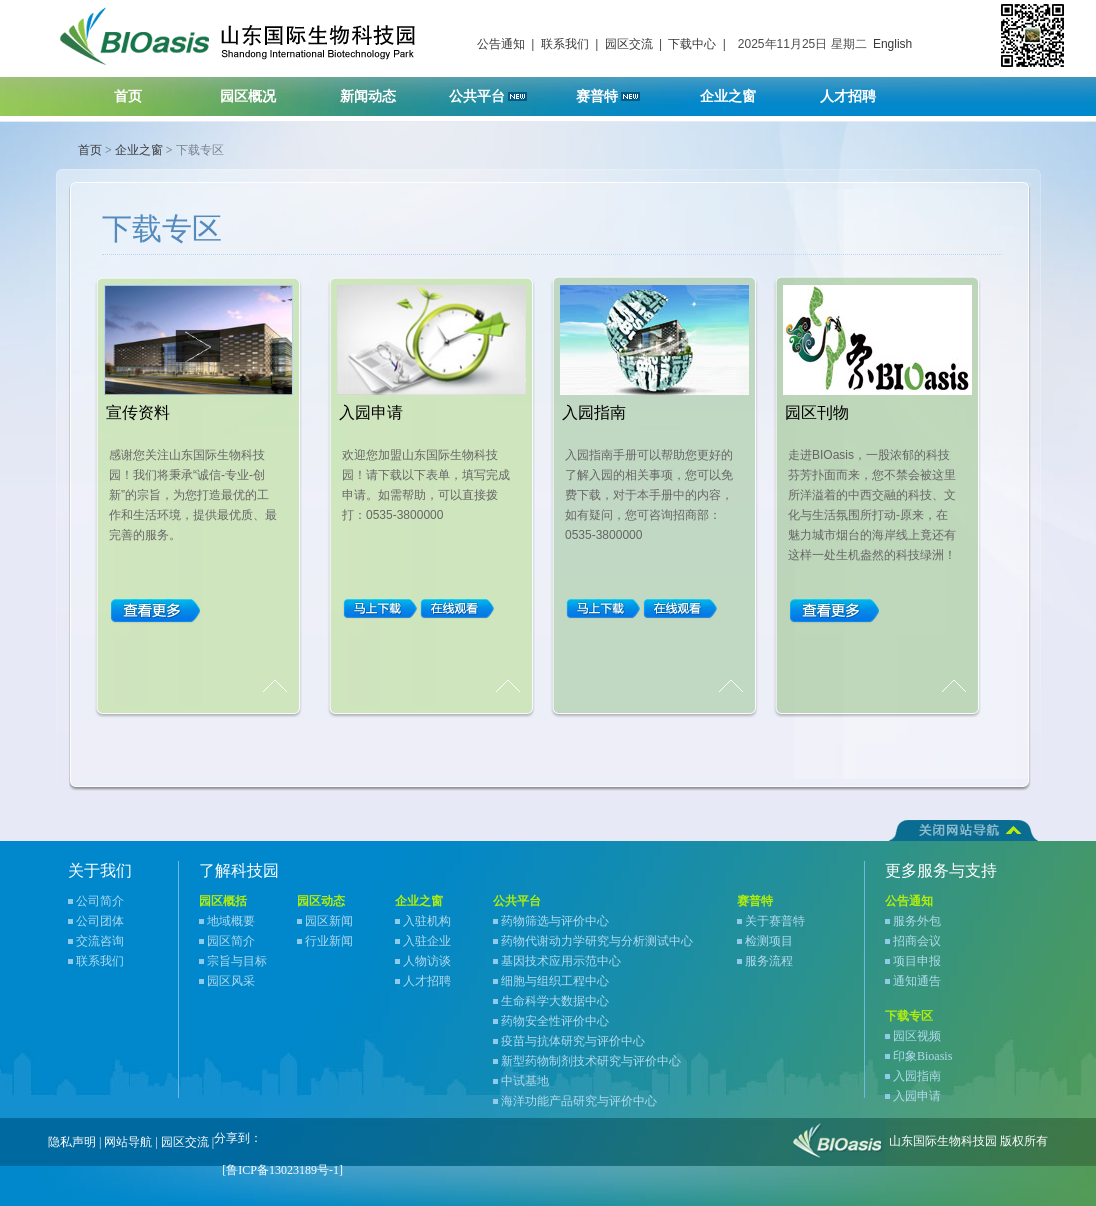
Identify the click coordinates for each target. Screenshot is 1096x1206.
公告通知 (501, 44)
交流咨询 (100, 941)
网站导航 (128, 1142)
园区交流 (629, 44)
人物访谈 (427, 961)
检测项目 (769, 941)
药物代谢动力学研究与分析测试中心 (597, 941)
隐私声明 (72, 1142)
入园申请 (917, 1096)
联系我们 (565, 44)
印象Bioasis (922, 1056)
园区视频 (917, 1036)
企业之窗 (740, 90)
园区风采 (231, 981)
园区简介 (231, 941)
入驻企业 (427, 941)
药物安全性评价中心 (555, 1021)
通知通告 (917, 981)
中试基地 (525, 1081)
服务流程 (769, 961)
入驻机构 (427, 921)
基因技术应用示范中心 (561, 961)
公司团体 (100, 921)
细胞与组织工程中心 (555, 981)
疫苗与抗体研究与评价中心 (573, 1041)
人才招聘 (860, 90)
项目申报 (917, 961)
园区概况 (260, 90)
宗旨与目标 (237, 961)
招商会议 (917, 941)
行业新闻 (329, 941)
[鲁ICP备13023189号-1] (282, 1170)
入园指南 (917, 1076)
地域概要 (231, 921)
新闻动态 (380, 90)
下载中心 (692, 44)
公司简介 (100, 901)
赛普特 (618, 90)
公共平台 (495, 90)
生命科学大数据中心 (555, 1001)
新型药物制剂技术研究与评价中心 (591, 1061)
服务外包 (917, 921)
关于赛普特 (775, 921)
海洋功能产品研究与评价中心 (579, 1101)
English (892, 44)
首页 (128, 96)
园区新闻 (329, 921)
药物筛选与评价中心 (555, 921)
